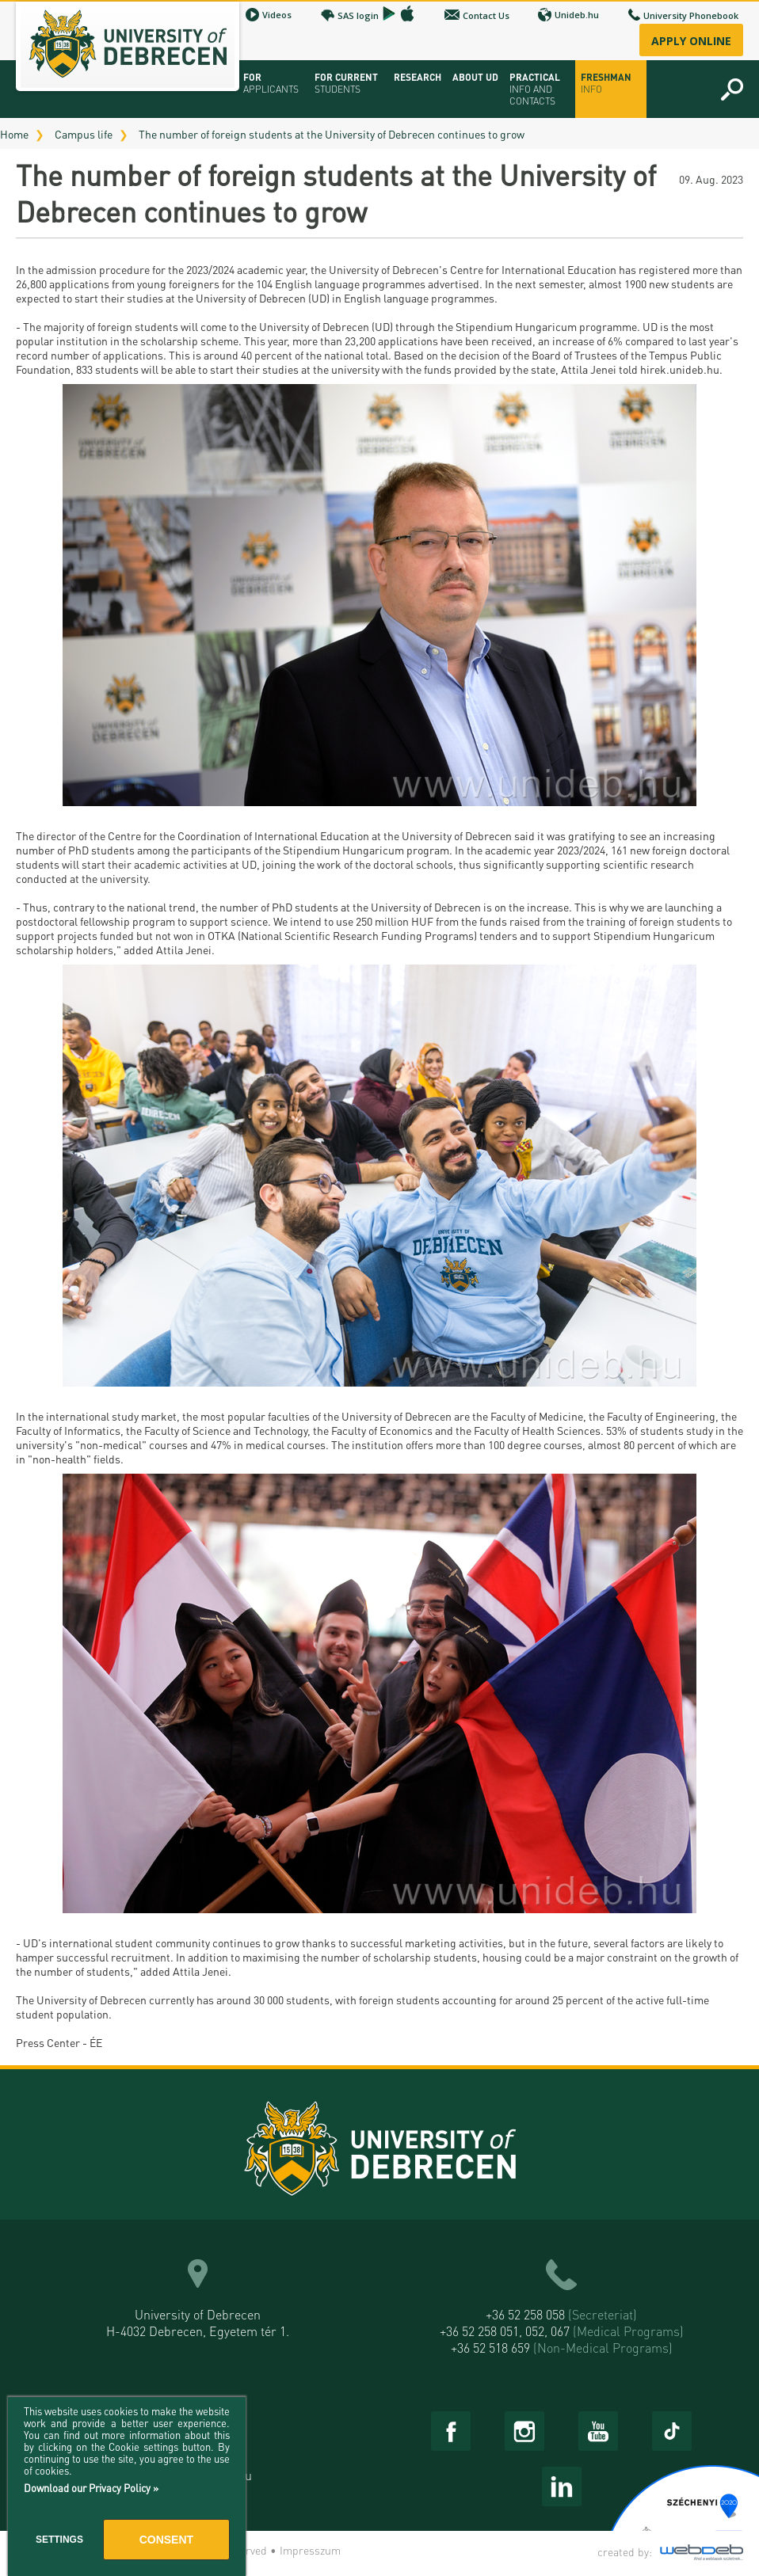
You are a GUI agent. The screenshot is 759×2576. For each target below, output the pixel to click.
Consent (166, 2539)
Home (14, 134)
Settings (59, 2539)
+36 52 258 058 (561, 2314)
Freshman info (606, 83)
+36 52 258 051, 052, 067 (562, 2331)
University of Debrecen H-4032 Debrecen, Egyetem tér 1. (197, 2322)
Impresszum (310, 2550)
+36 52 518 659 (562, 2347)
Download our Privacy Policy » (91, 2487)
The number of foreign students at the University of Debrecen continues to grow (331, 134)
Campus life (84, 134)
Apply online (691, 40)
